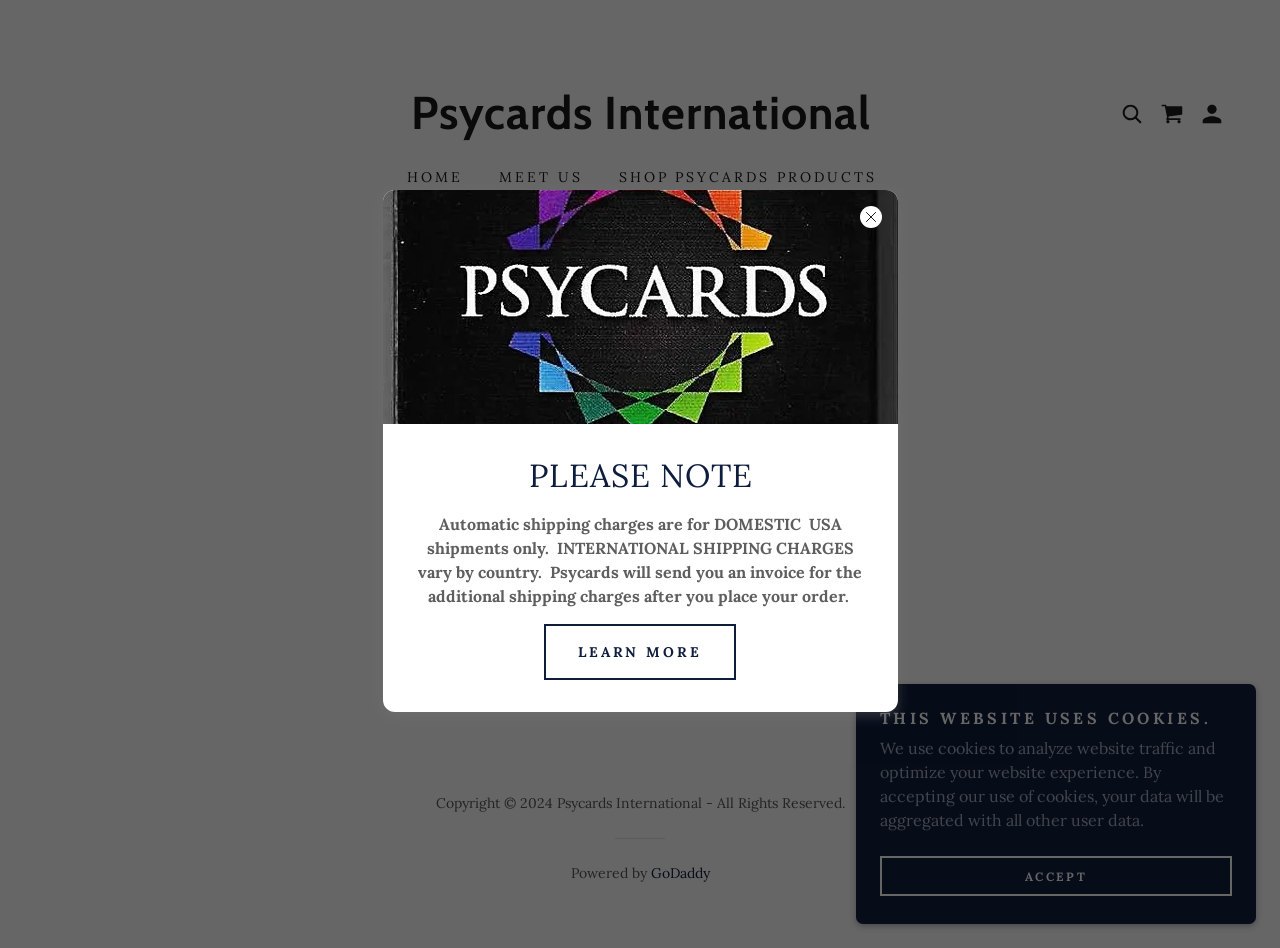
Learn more (640, 652)
